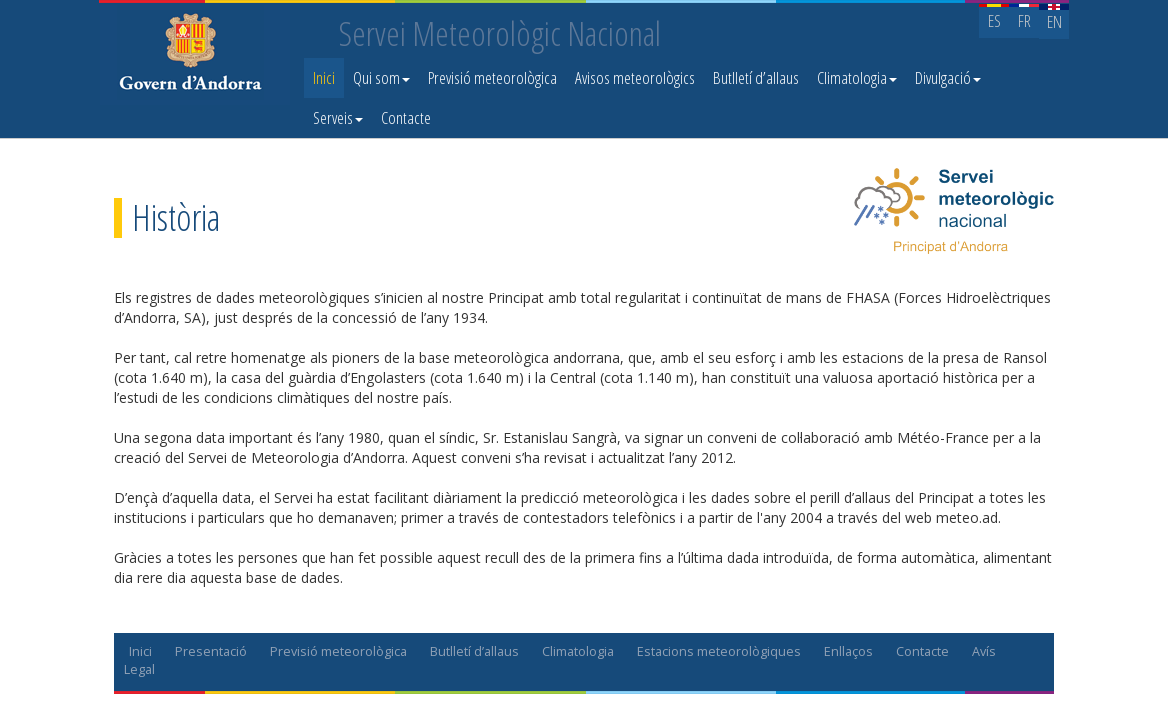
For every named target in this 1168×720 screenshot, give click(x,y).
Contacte (406, 117)
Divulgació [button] (948, 77)
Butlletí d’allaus (756, 77)
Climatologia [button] (857, 77)
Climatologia (578, 651)
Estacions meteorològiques (719, 651)
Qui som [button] (381, 77)
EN (1054, 21)
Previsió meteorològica (492, 77)
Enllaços (848, 651)
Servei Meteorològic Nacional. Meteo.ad (195, 55)
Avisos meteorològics (635, 77)
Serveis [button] (338, 117)
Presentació (211, 651)
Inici (324, 77)
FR (1024, 20)
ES (994, 20)
